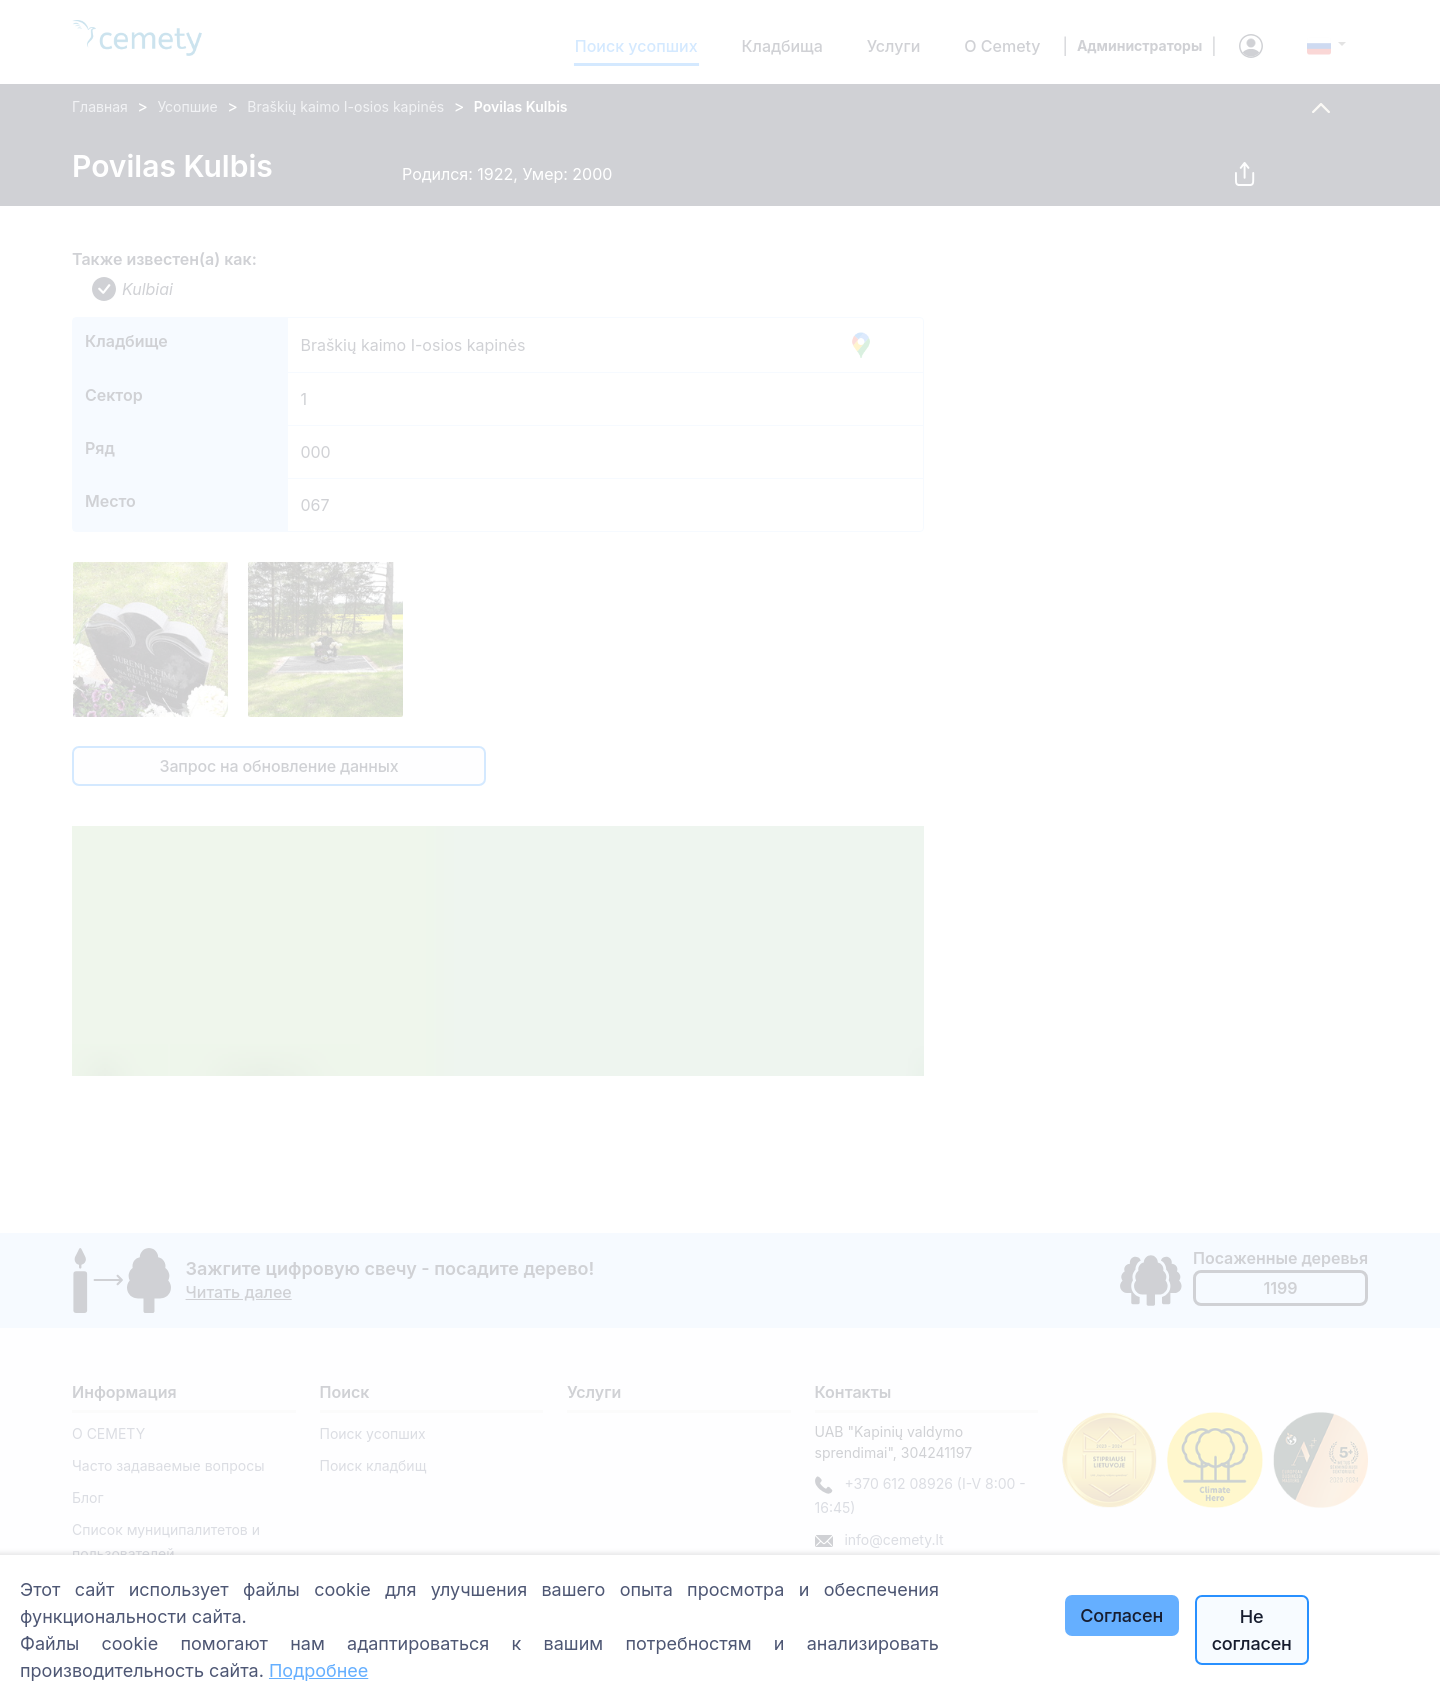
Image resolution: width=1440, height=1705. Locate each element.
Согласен (1121, 1615)
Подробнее (318, 1670)
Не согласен (1252, 1630)
